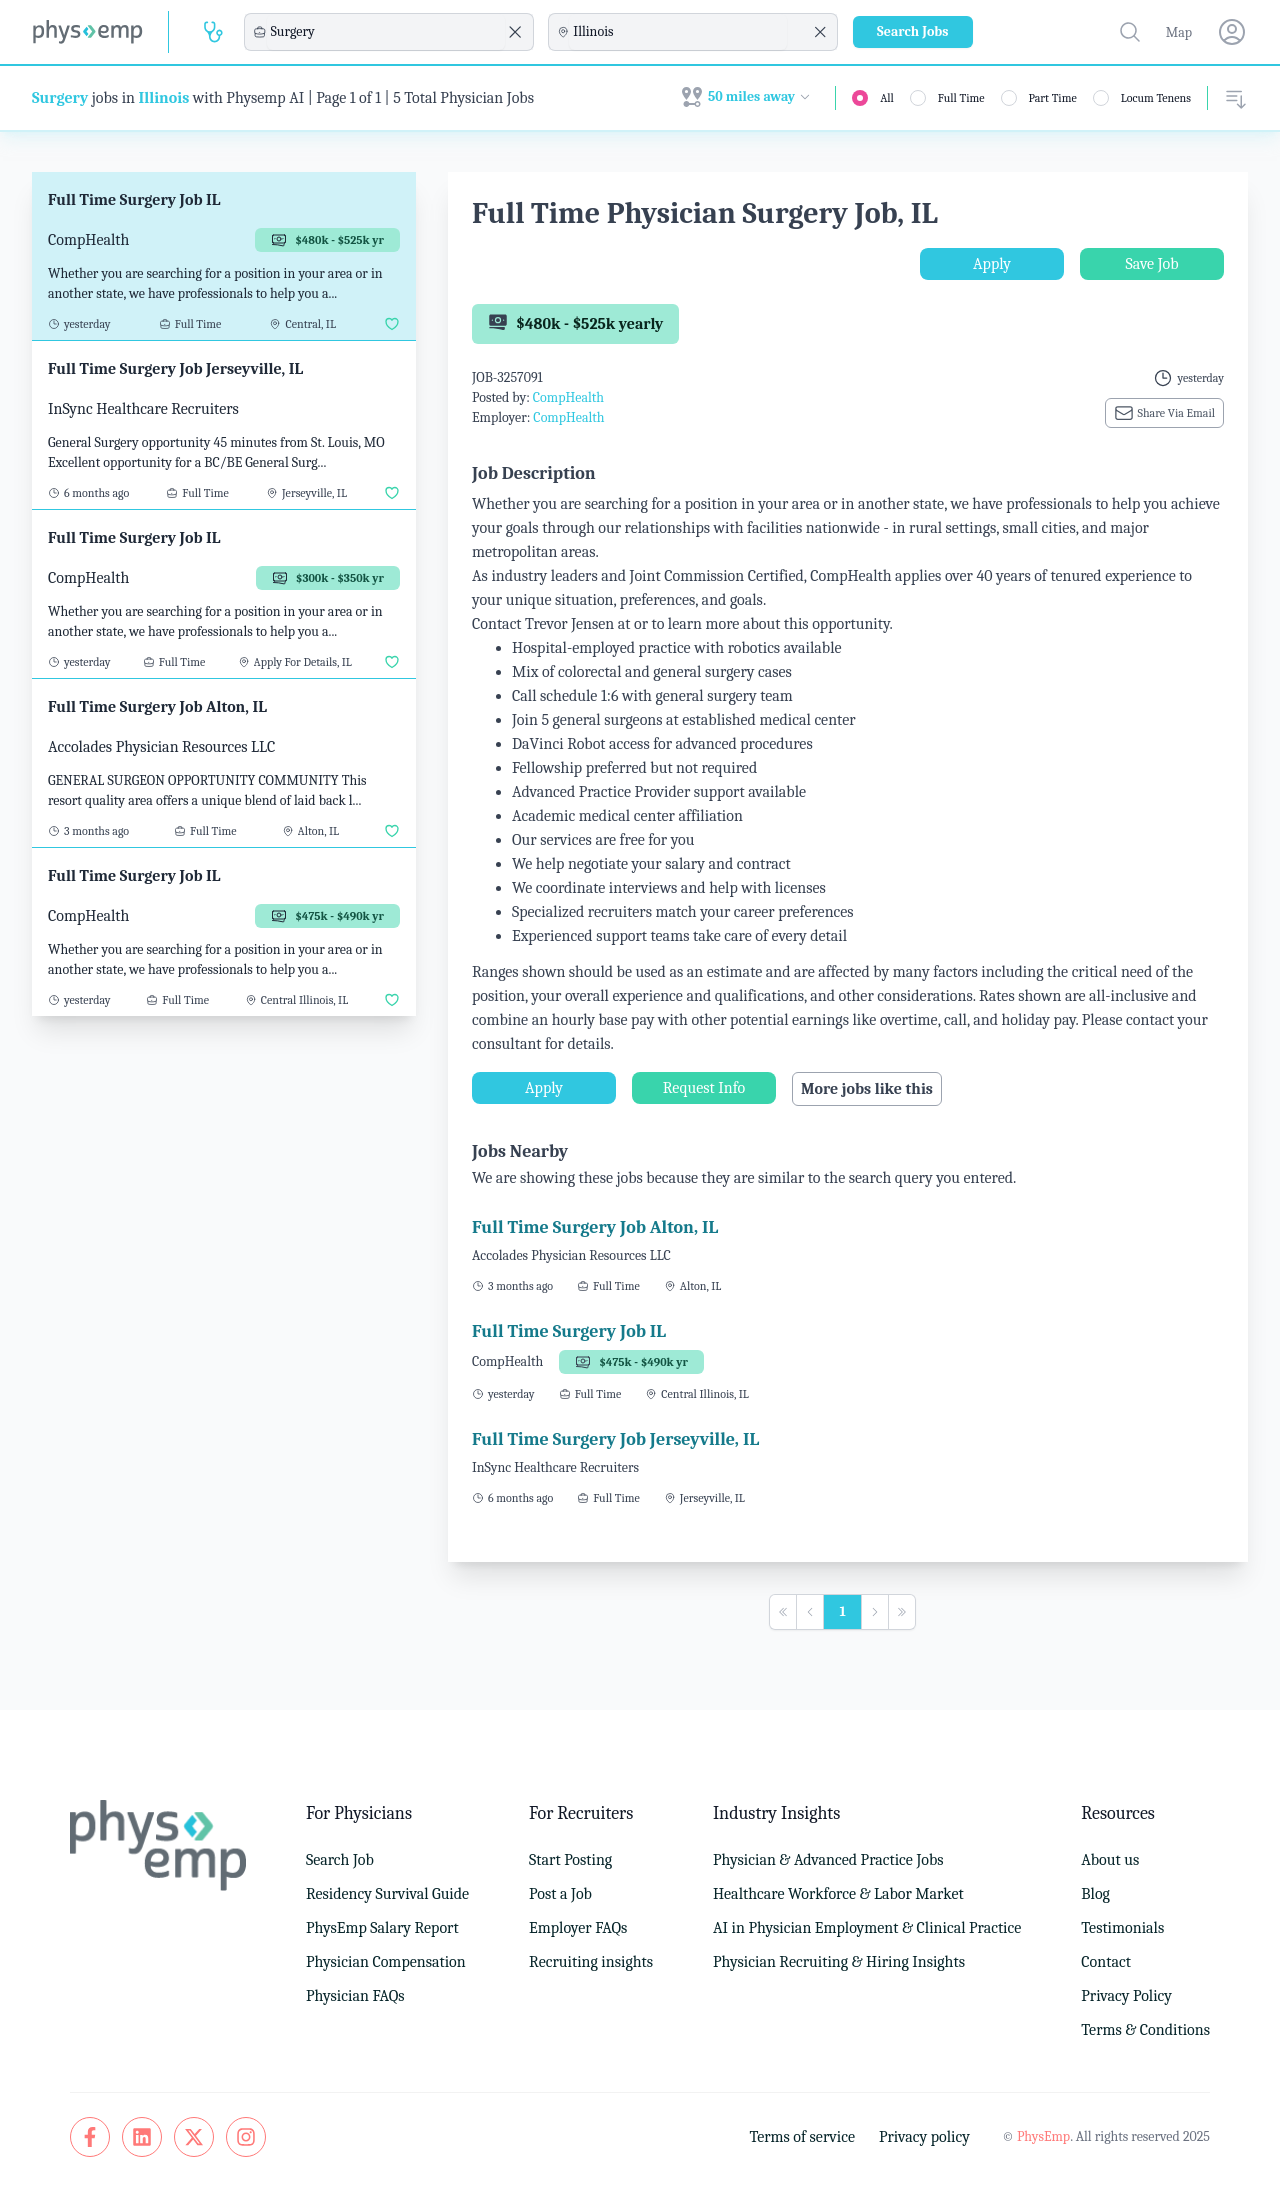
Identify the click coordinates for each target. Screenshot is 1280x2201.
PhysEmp (1043, 2136)
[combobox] (386, 32)
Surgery (60, 98)
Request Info (704, 1088)
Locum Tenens (1156, 98)
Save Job (1151, 264)
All (887, 98)
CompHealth (568, 397)
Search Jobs (913, 31)
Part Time (1053, 98)
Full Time (961, 98)
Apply (992, 264)
